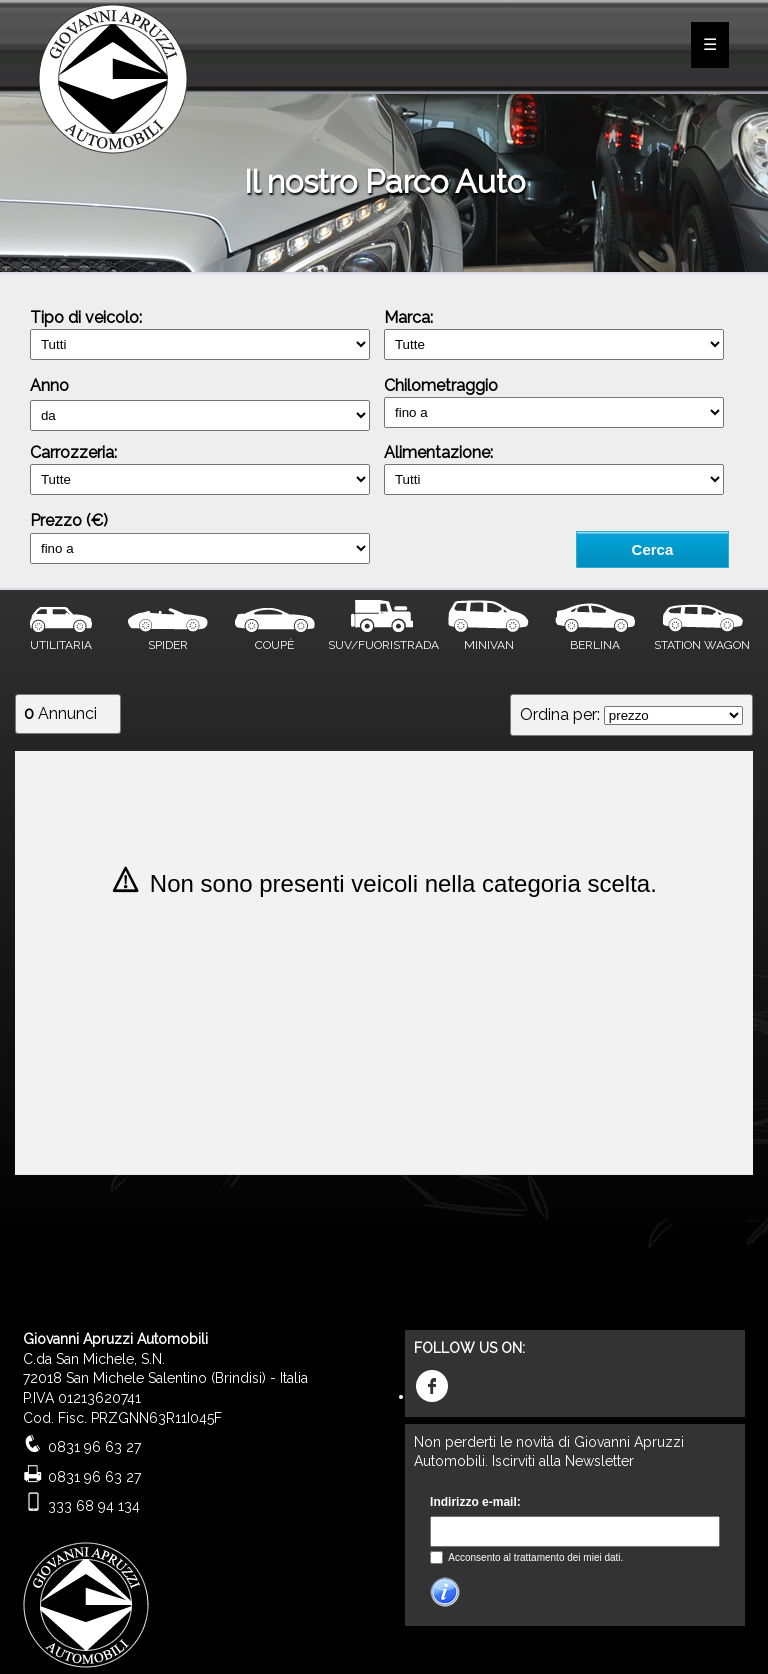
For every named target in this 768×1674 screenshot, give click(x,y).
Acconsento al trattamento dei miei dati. (534, 1557)
